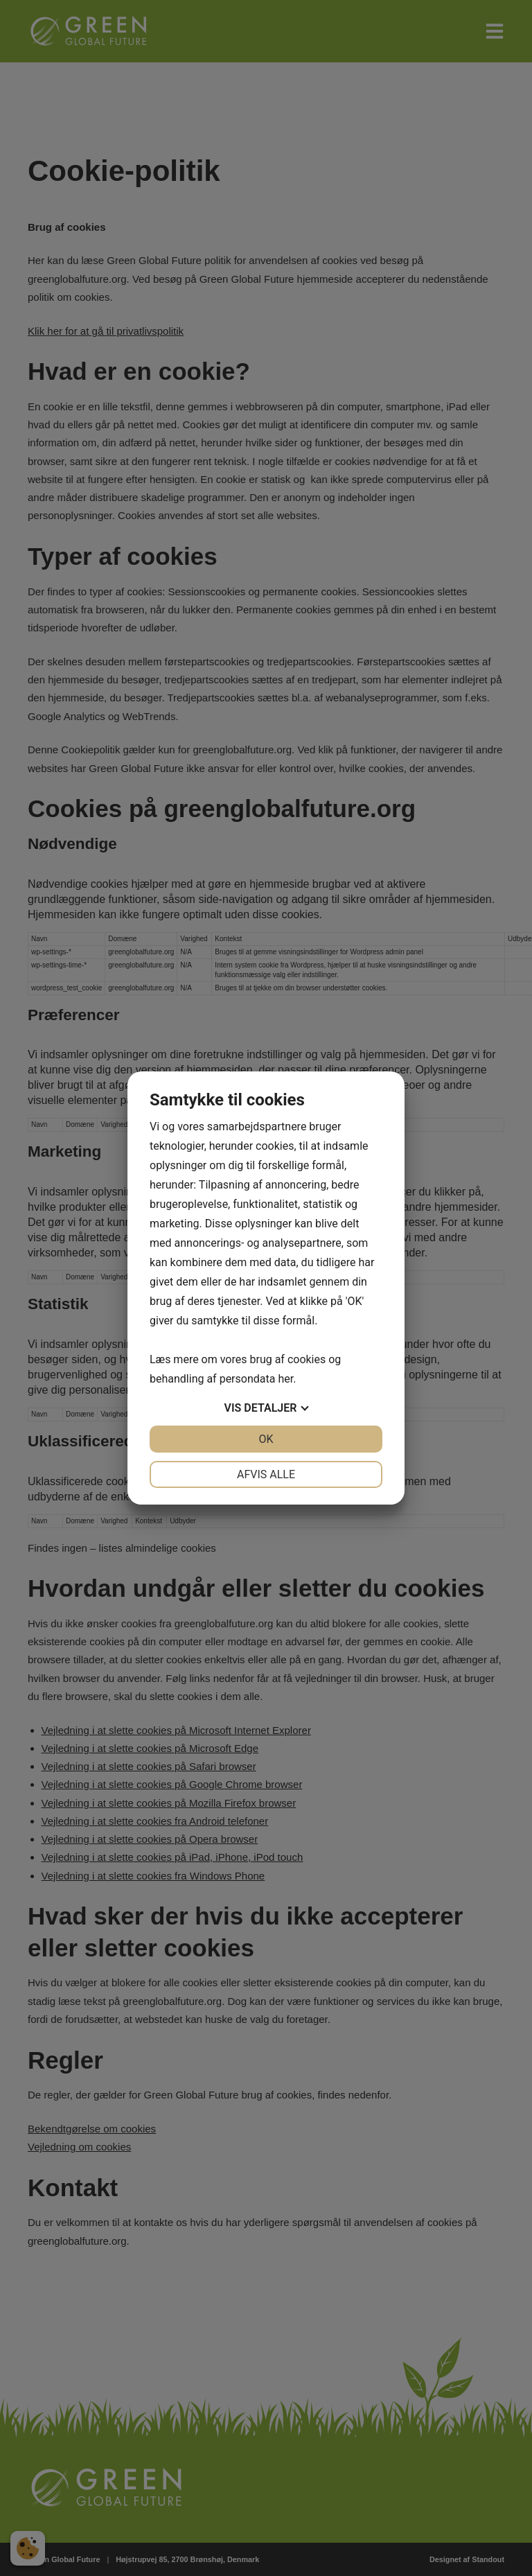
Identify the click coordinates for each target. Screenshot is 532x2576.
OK (265, 1439)
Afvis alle (266, 1474)
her (285, 1378)
